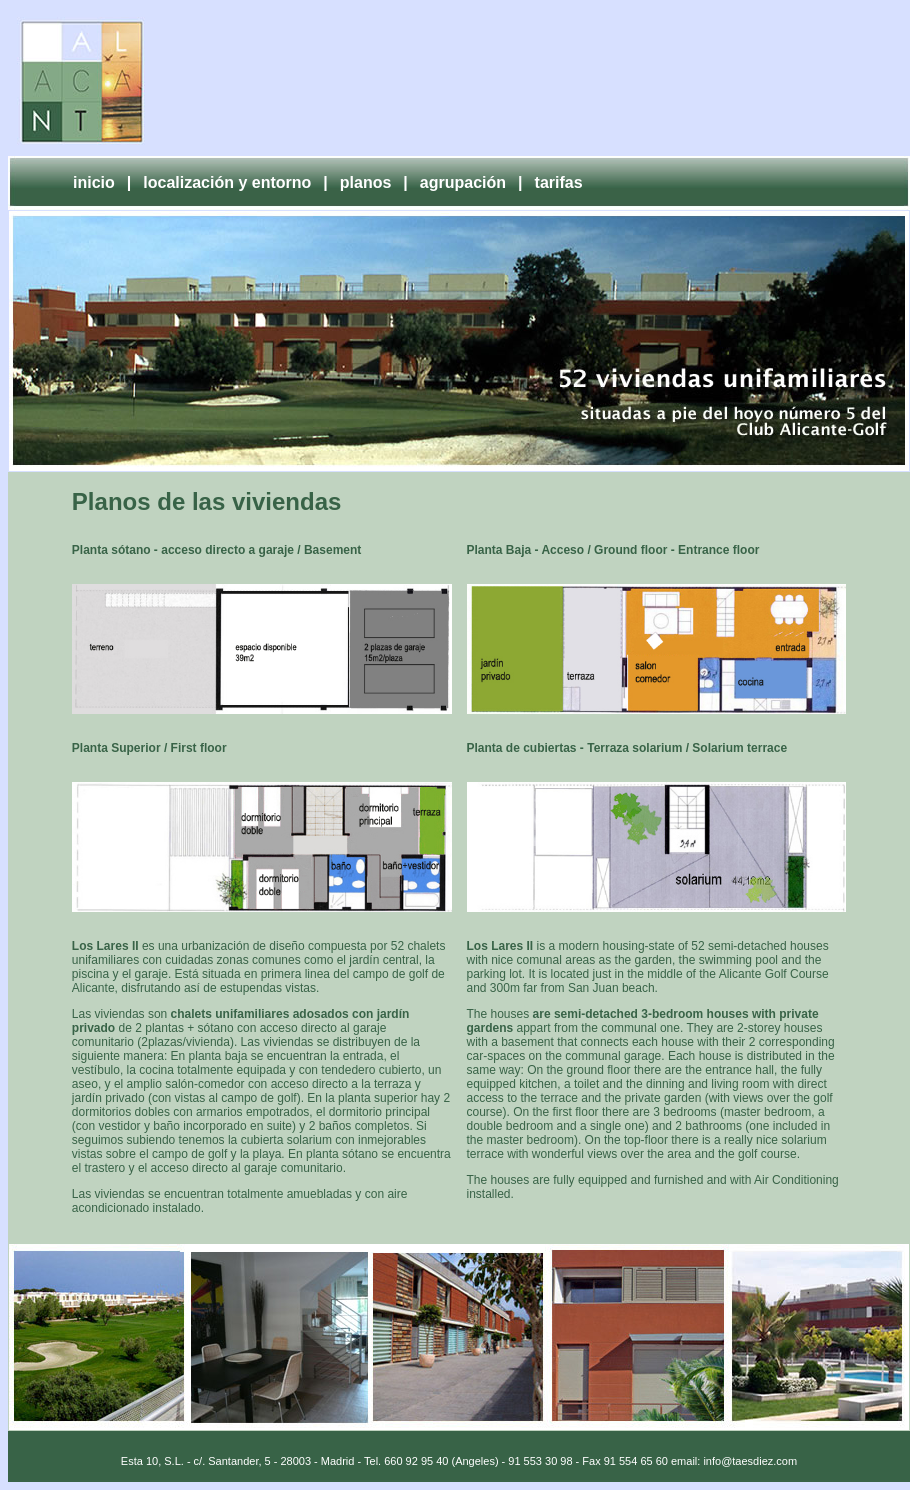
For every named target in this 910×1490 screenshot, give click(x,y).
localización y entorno (227, 182)
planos (366, 182)
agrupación (463, 182)
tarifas (559, 182)
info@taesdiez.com (750, 1461)
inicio (94, 182)
